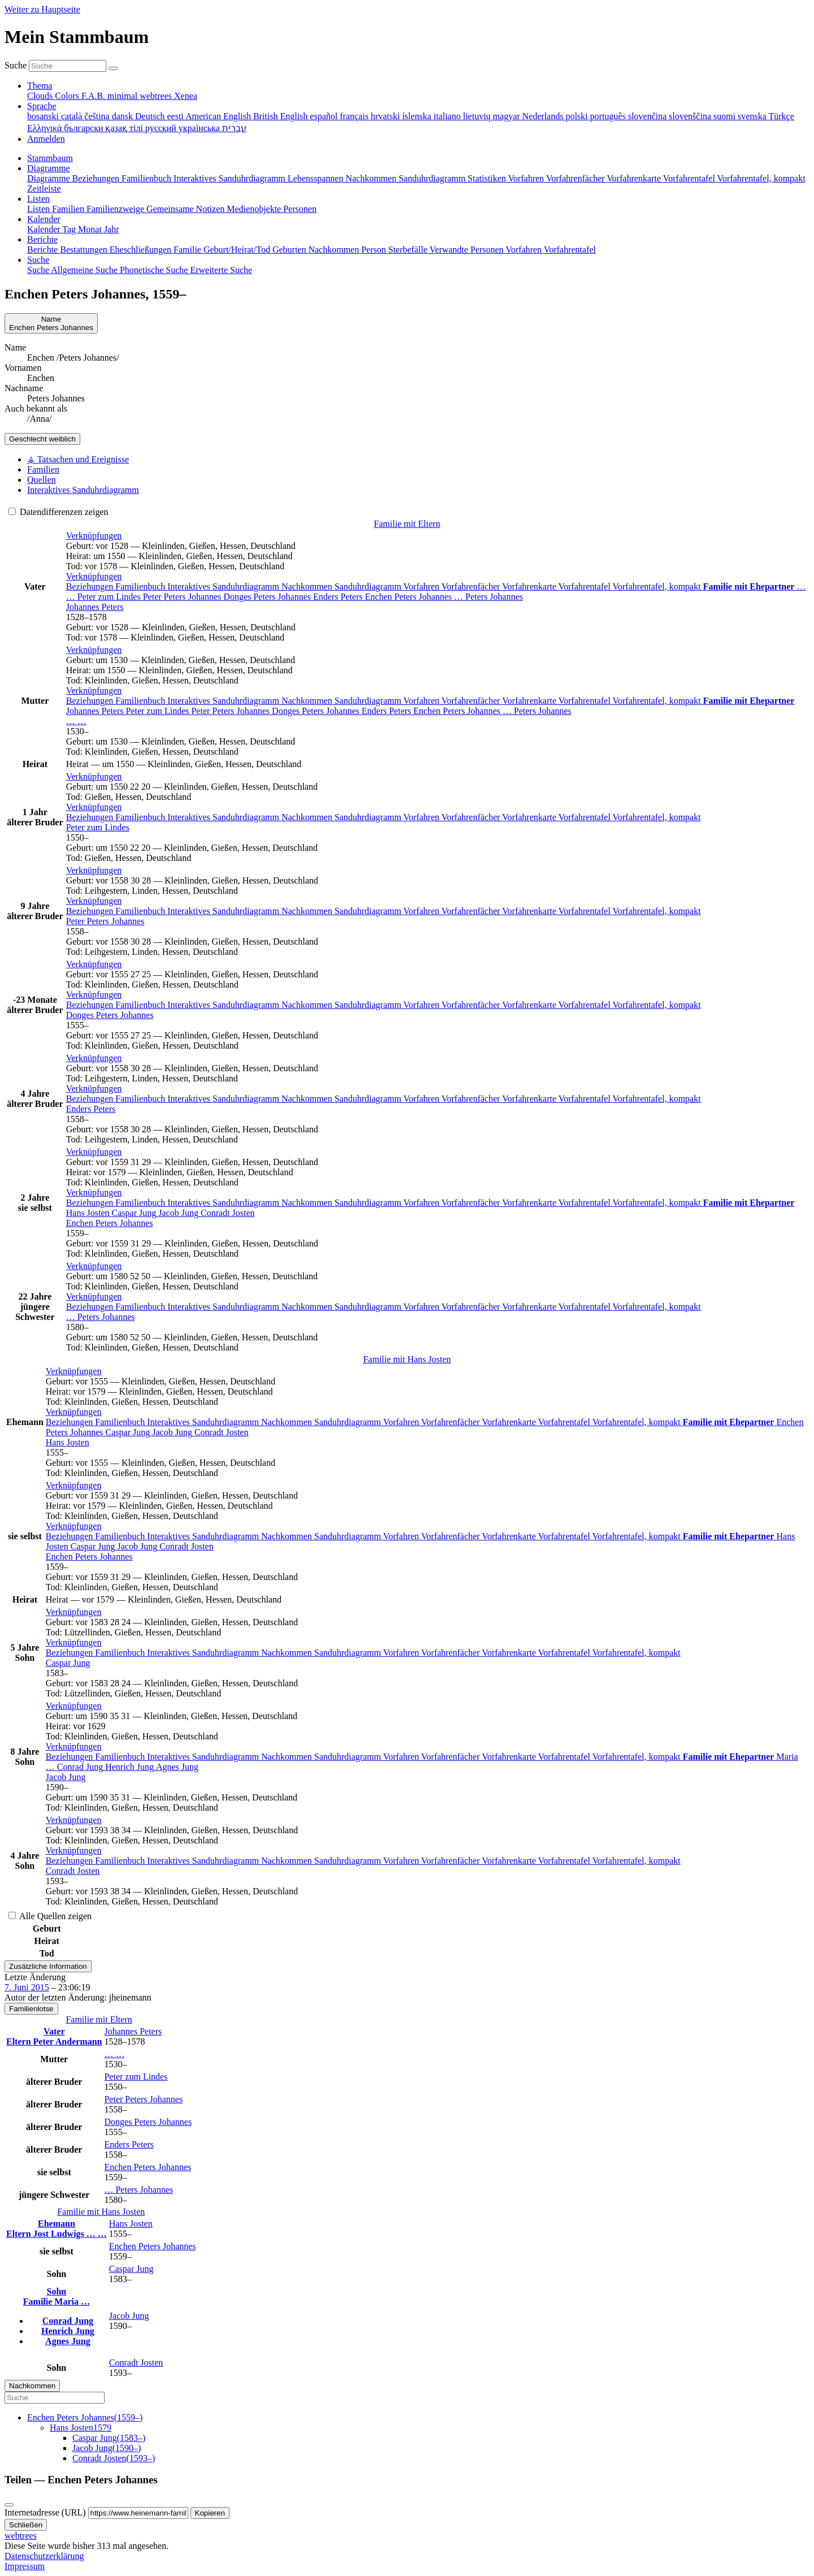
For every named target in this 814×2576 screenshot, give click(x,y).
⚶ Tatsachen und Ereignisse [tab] (78, 459)
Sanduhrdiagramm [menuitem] (433, 178)
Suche (16, 65)
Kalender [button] (43, 219)
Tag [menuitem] (70, 229)
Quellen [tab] (41, 479)
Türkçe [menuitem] (781, 116)
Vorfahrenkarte (530, 586)
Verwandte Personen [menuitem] (468, 249)
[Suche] (113, 68)
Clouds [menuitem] (41, 96)
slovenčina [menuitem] (648, 116)
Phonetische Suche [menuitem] (155, 270)
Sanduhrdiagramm (369, 586)
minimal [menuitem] (123, 96)
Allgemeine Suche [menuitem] (85, 270)
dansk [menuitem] (123, 116)
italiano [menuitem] (448, 116)
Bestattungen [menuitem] (85, 249)
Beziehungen (91, 586)
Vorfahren (422, 586)
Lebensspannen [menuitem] (317, 178)
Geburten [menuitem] (290, 249)
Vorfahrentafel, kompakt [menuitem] (761, 178)
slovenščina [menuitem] (691, 116)
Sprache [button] (42, 106)
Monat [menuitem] (91, 229)
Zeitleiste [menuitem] (44, 188)
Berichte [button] (42, 239)
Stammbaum (50, 158)
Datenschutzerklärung (44, 2556)
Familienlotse (31, 2008)
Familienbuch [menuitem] (148, 178)
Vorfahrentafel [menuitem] (690, 178)
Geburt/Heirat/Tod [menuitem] (238, 249)
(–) (84, 2417)
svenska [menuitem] (753, 116)
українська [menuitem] (200, 128)
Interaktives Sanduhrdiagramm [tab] (83, 490)
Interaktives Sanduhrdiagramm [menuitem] (231, 178)
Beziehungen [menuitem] (97, 178)
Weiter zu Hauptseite (42, 9)
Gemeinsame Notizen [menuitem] (186, 209)
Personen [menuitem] (300, 209)
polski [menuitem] (578, 116)
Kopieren (210, 2513)
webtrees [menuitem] (157, 96)
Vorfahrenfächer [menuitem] (576, 178)
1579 (80, 2427)
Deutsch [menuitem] (151, 116)
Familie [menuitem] (189, 249)
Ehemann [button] (56, 2223)
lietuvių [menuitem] (478, 116)
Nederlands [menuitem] (544, 116)
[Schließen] (9, 2504)
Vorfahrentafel (585, 586)
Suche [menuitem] (39, 270)
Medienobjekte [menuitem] (255, 209)
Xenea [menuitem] (185, 96)
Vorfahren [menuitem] (527, 178)
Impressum (25, 2566)
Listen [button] (38, 199)
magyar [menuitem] (507, 116)
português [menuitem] (609, 116)
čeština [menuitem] (97, 116)
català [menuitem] (72, 116)
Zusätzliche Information (48, 1966)
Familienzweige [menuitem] (116, 209)
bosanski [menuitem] (44, 116)
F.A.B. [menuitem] (94, 96)
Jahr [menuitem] (111, 229)
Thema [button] (39, 85)
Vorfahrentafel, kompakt (658, 586)
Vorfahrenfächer (471, 586)
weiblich (42, 439)
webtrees (21, 2535)
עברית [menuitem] (234, 128)
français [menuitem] (355, 116)
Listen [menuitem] (39, 209)
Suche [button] (38, 260)
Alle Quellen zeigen (50, 1916)
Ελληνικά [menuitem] (45, 128)
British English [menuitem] (281, 116)
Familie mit (407, 1359)
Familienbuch (141, 586)
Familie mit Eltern (407, 524)
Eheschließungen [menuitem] (142, 249)
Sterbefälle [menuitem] (409, 249)
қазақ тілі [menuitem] (125, 128)
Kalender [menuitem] (44, 229)
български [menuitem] (84, 128)
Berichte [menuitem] (43, 249)
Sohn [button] (57, 2291)
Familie (39, 2301)
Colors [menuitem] (68, 96)
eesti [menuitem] (176, 116)
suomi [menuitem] (725, 116)
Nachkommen (308, 586)
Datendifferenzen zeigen (58, 512)
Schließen (25, 2525)
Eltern (19, 2041)
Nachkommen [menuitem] (372, 178)
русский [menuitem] (162, 128)
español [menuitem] (325, 116)
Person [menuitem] (374, 249)
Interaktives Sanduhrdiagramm (224, 586)
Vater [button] (54, 2031)
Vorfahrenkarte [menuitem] (635, 178)
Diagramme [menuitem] (49, 178)
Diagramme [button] (48, 168)
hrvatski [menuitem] (386, 116)
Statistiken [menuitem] (487, 178)
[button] (94, 535)
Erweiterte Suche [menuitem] (221, 270)
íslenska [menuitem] (418, 116)
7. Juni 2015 (27, 1987)
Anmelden (46, 139)
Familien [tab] (43, 469)
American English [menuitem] (219, 116)
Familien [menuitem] (69, 209)
